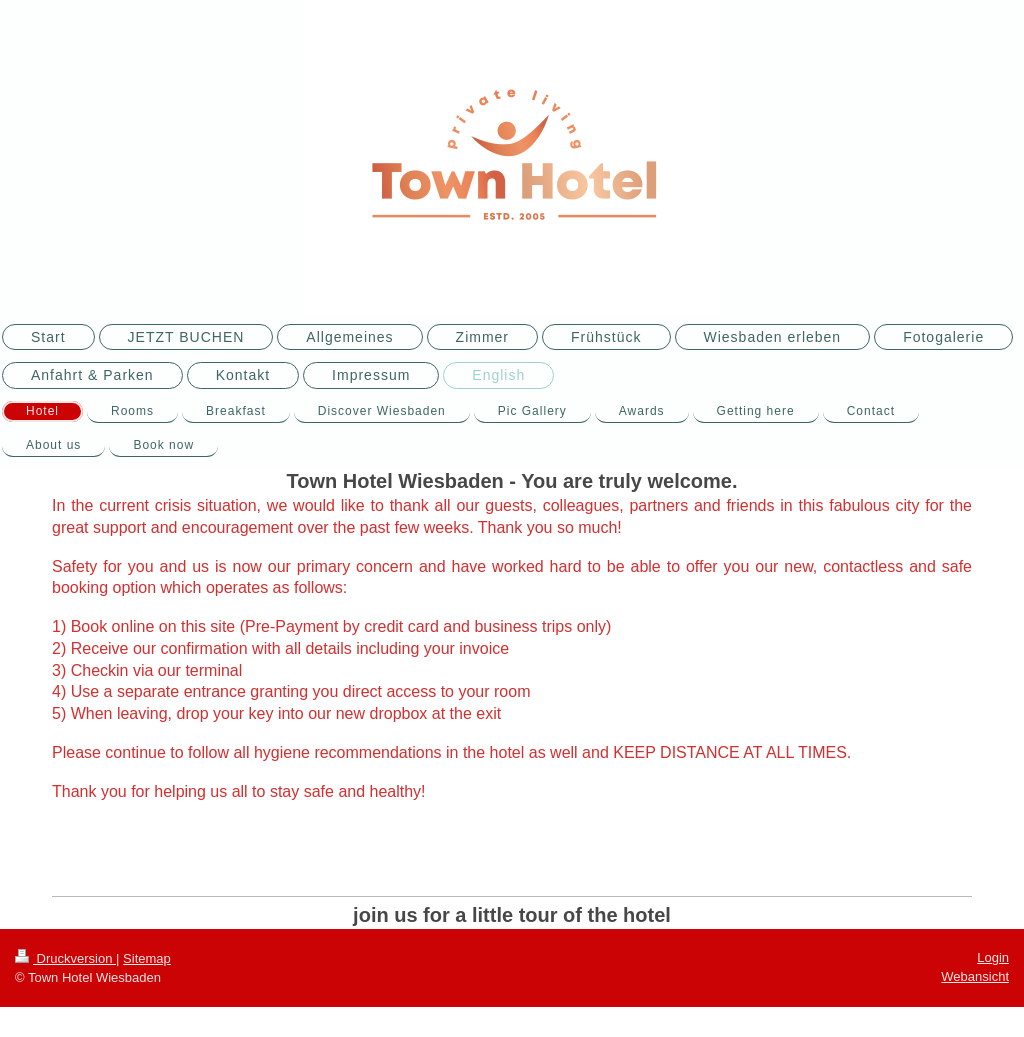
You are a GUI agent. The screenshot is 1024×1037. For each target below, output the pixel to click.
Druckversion (65, 958)
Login (993, 957)
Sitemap (147, 958)
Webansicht (975, 976)
